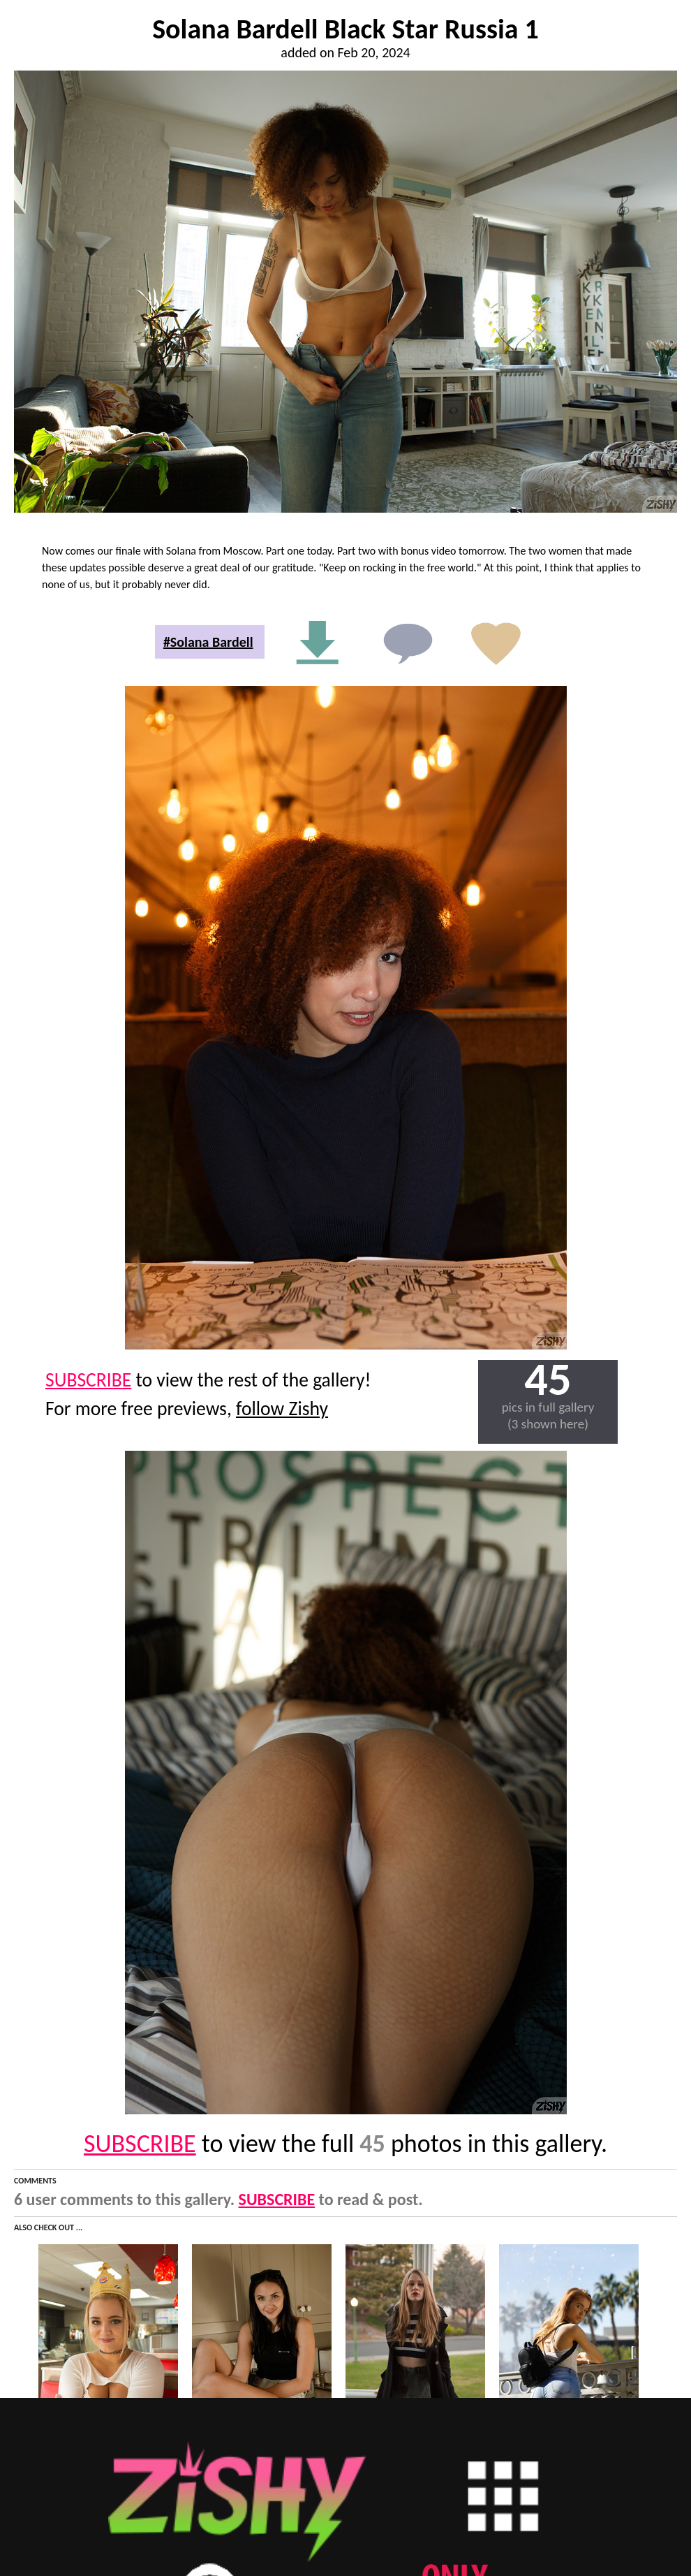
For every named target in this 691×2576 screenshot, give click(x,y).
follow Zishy (282, 1408)
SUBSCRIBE (88, 1379)
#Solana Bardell (208, 642)
